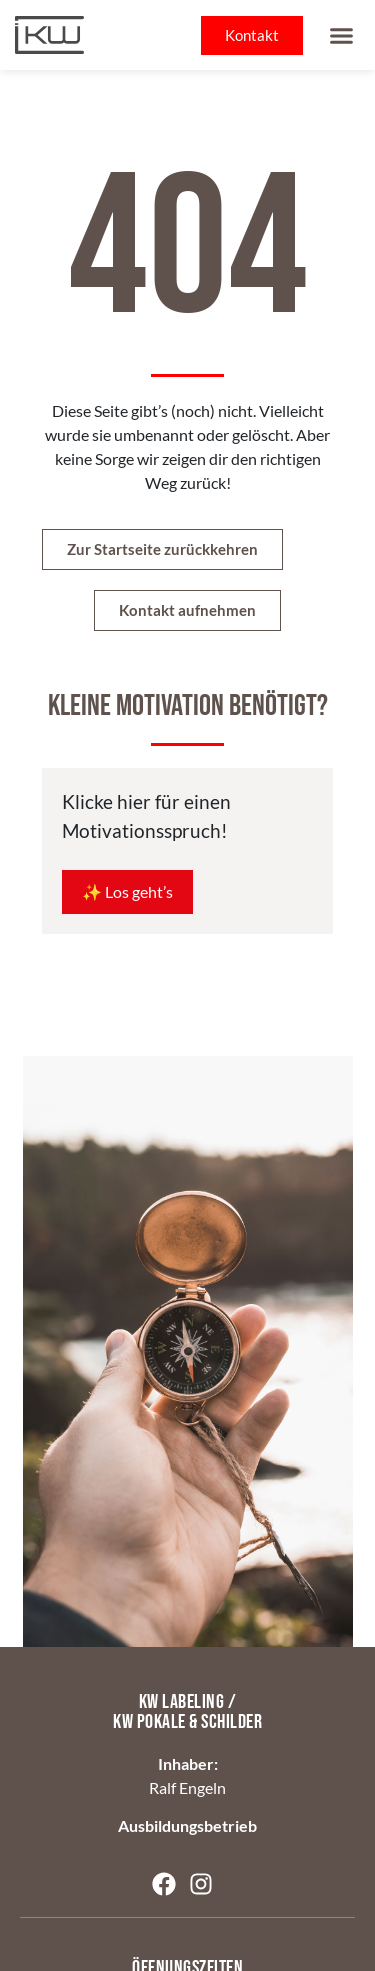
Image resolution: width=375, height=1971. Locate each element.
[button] (342, 35)
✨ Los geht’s (127, 891)
